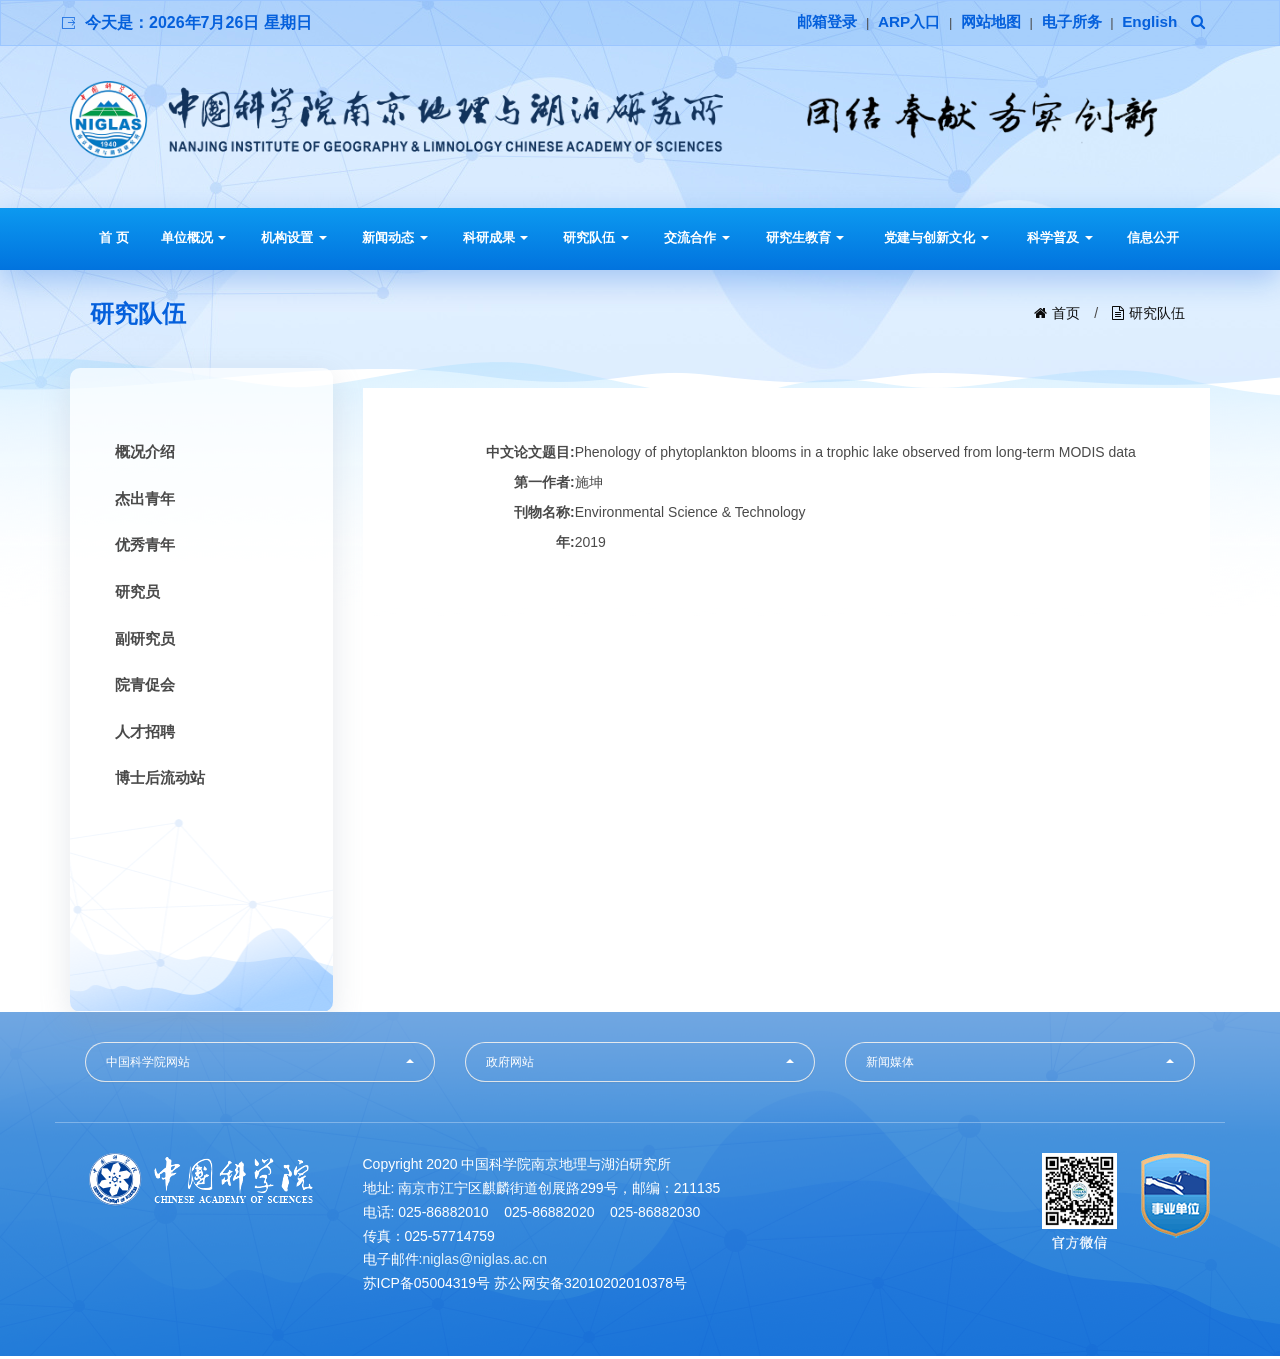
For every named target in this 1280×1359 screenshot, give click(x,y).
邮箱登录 (810, 22)
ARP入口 (896, 22)
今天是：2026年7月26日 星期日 (198, 22)
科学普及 (1060, 237)
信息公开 (1153, 237)
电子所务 (1066, 22)
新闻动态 (395, 237)
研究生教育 (805, 237)
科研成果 (496, 237)
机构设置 (294, 237)
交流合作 (697, 237)
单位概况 (194, 237)
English (1148, 22)
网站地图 (981, 22)
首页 (1066, 313)
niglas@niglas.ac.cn (484, 1262)
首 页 (114, 237)
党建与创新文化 (936, 237)
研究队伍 (596, 237)
